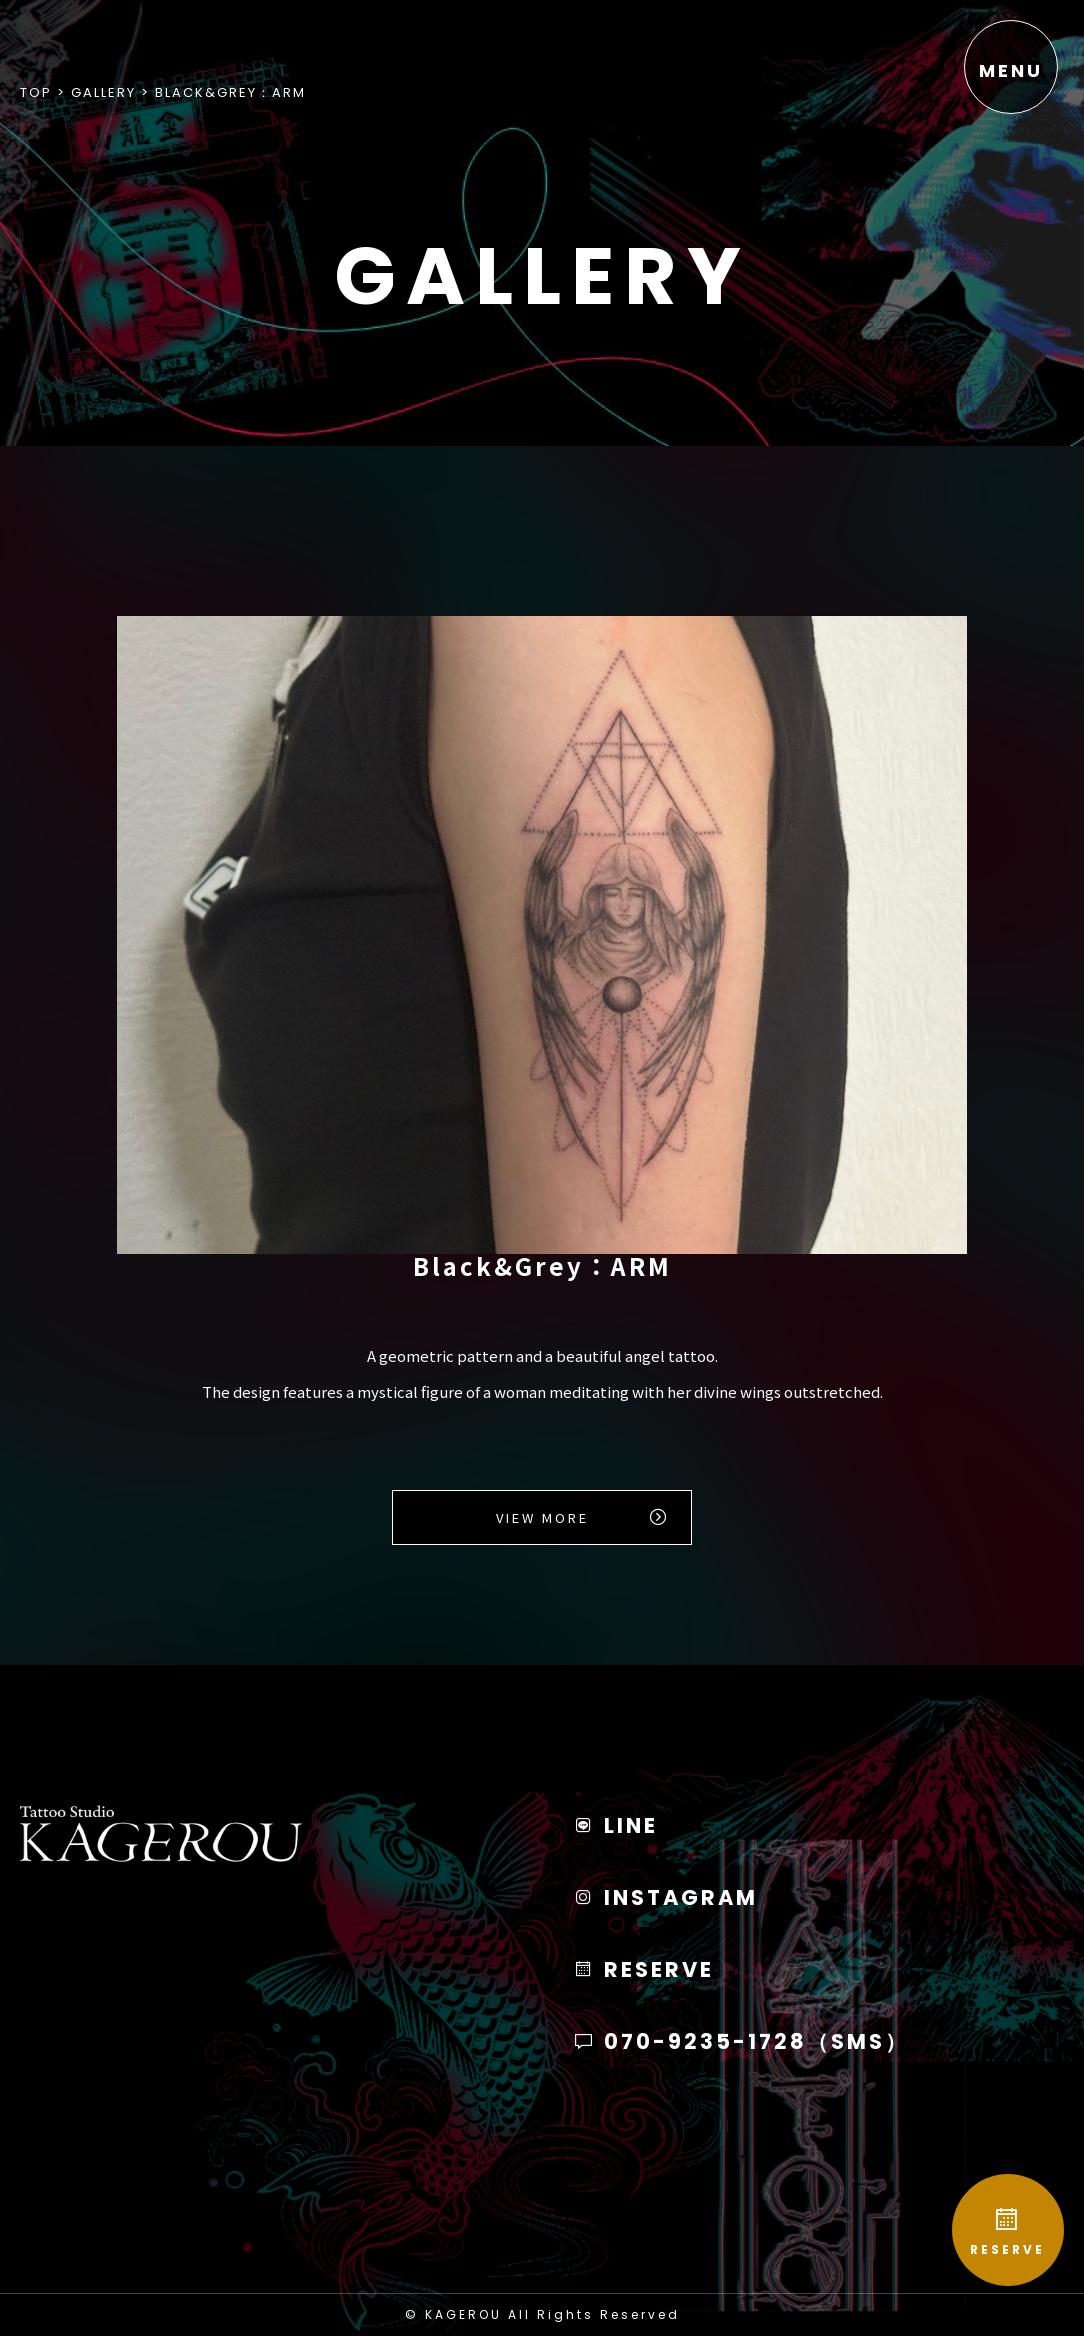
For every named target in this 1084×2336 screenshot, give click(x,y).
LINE (615, 1825)
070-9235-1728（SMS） (741, 2041)
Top (36, 92)
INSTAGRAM (665, 1897)
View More (542, 1517)
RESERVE (1004, 2227)
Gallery (103, 92)
